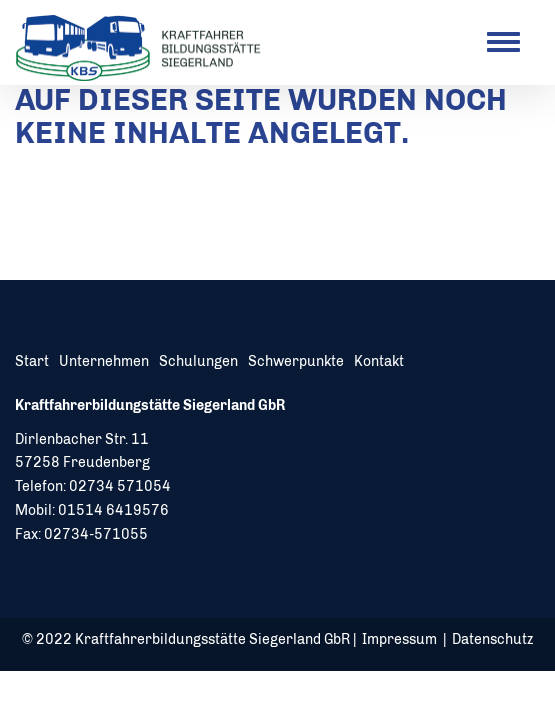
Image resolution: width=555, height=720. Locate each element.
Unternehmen (104, 361)
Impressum (399, 639)
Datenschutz (492, 639)
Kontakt (379, 361)
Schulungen (198, 361)
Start (32, 361)
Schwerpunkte (296, 361)
